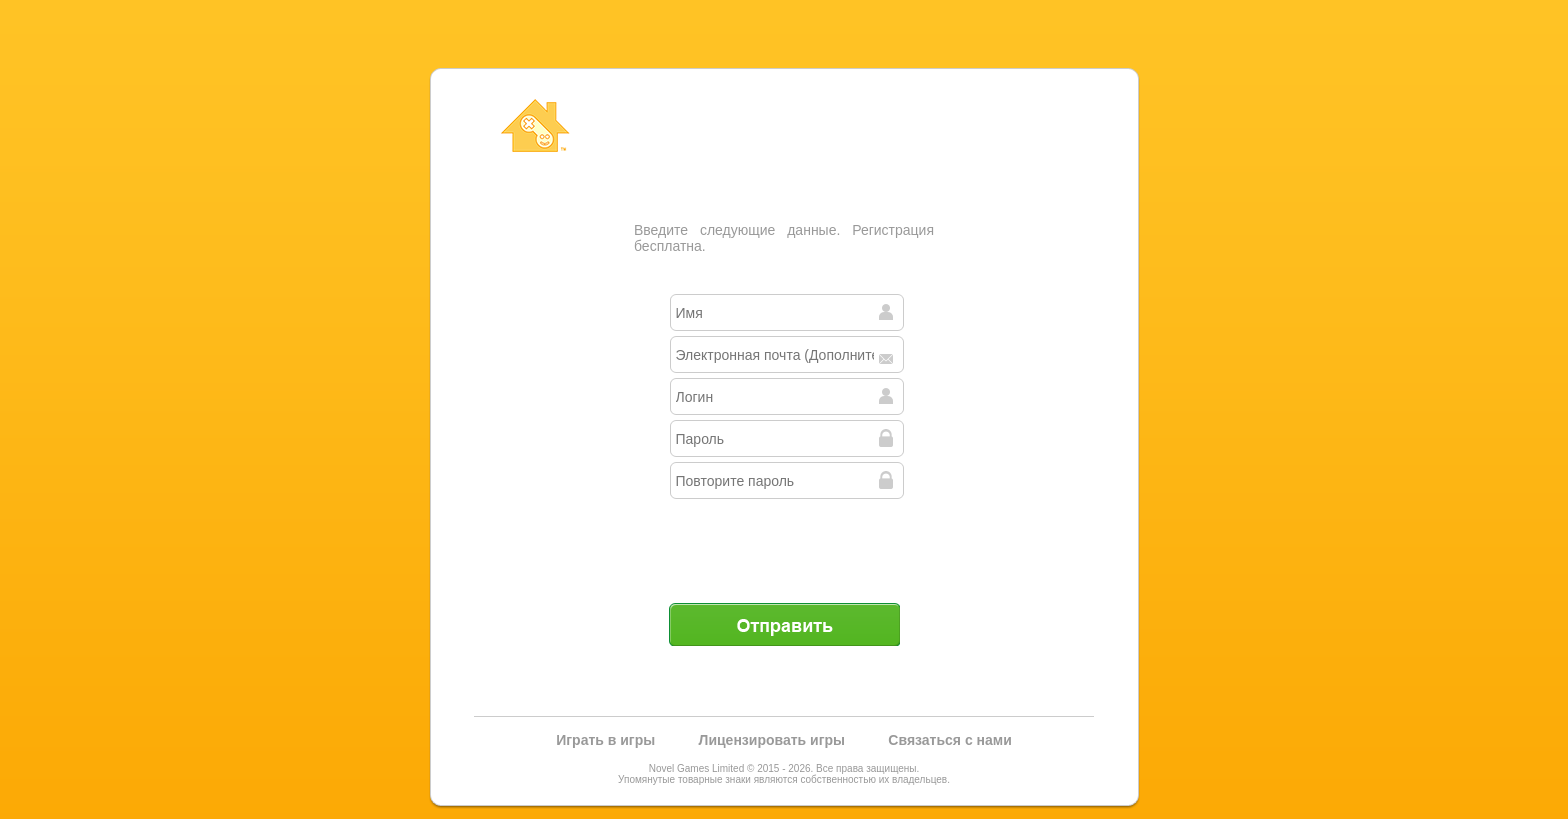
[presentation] (786, 543)
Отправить (784, 624)
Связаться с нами (949, 740)
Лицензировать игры (772, 740)
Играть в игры (605, 740)
